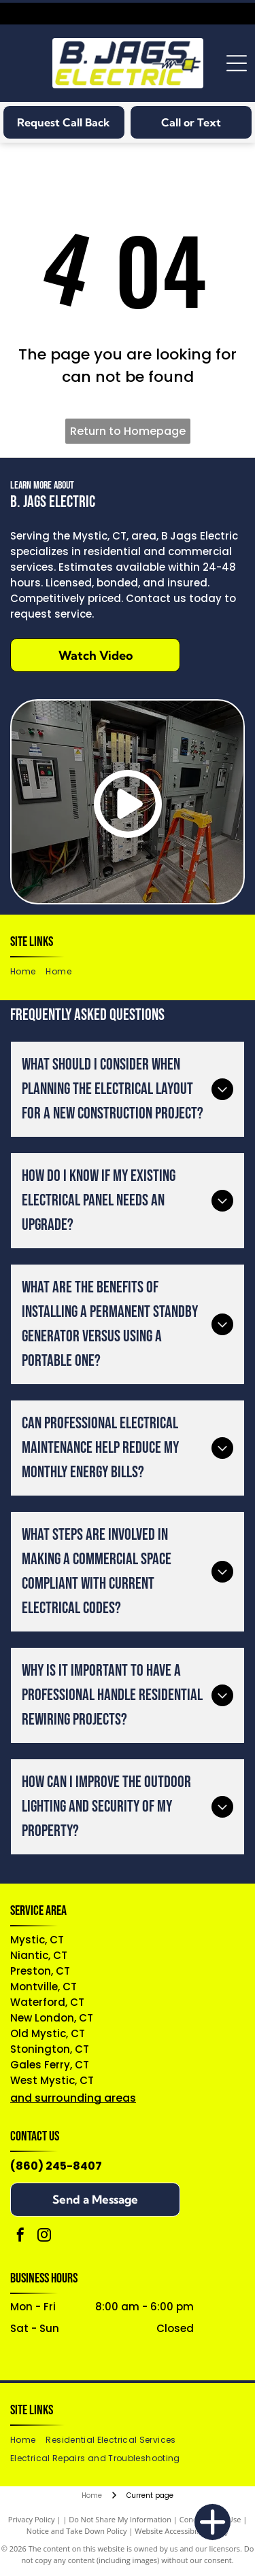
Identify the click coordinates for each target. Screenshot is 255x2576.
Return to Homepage (128, 431)
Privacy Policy (31, 2519)
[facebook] (20, 2236)
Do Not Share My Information (120, 2519)
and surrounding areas (73, 2098)
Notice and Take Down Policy (77, 2531)
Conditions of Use (210, 2519)
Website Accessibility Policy (181, 2531)
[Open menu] (236, 63)
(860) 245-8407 (56, 2166)
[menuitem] (28, 972)
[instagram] (44, 2236)
